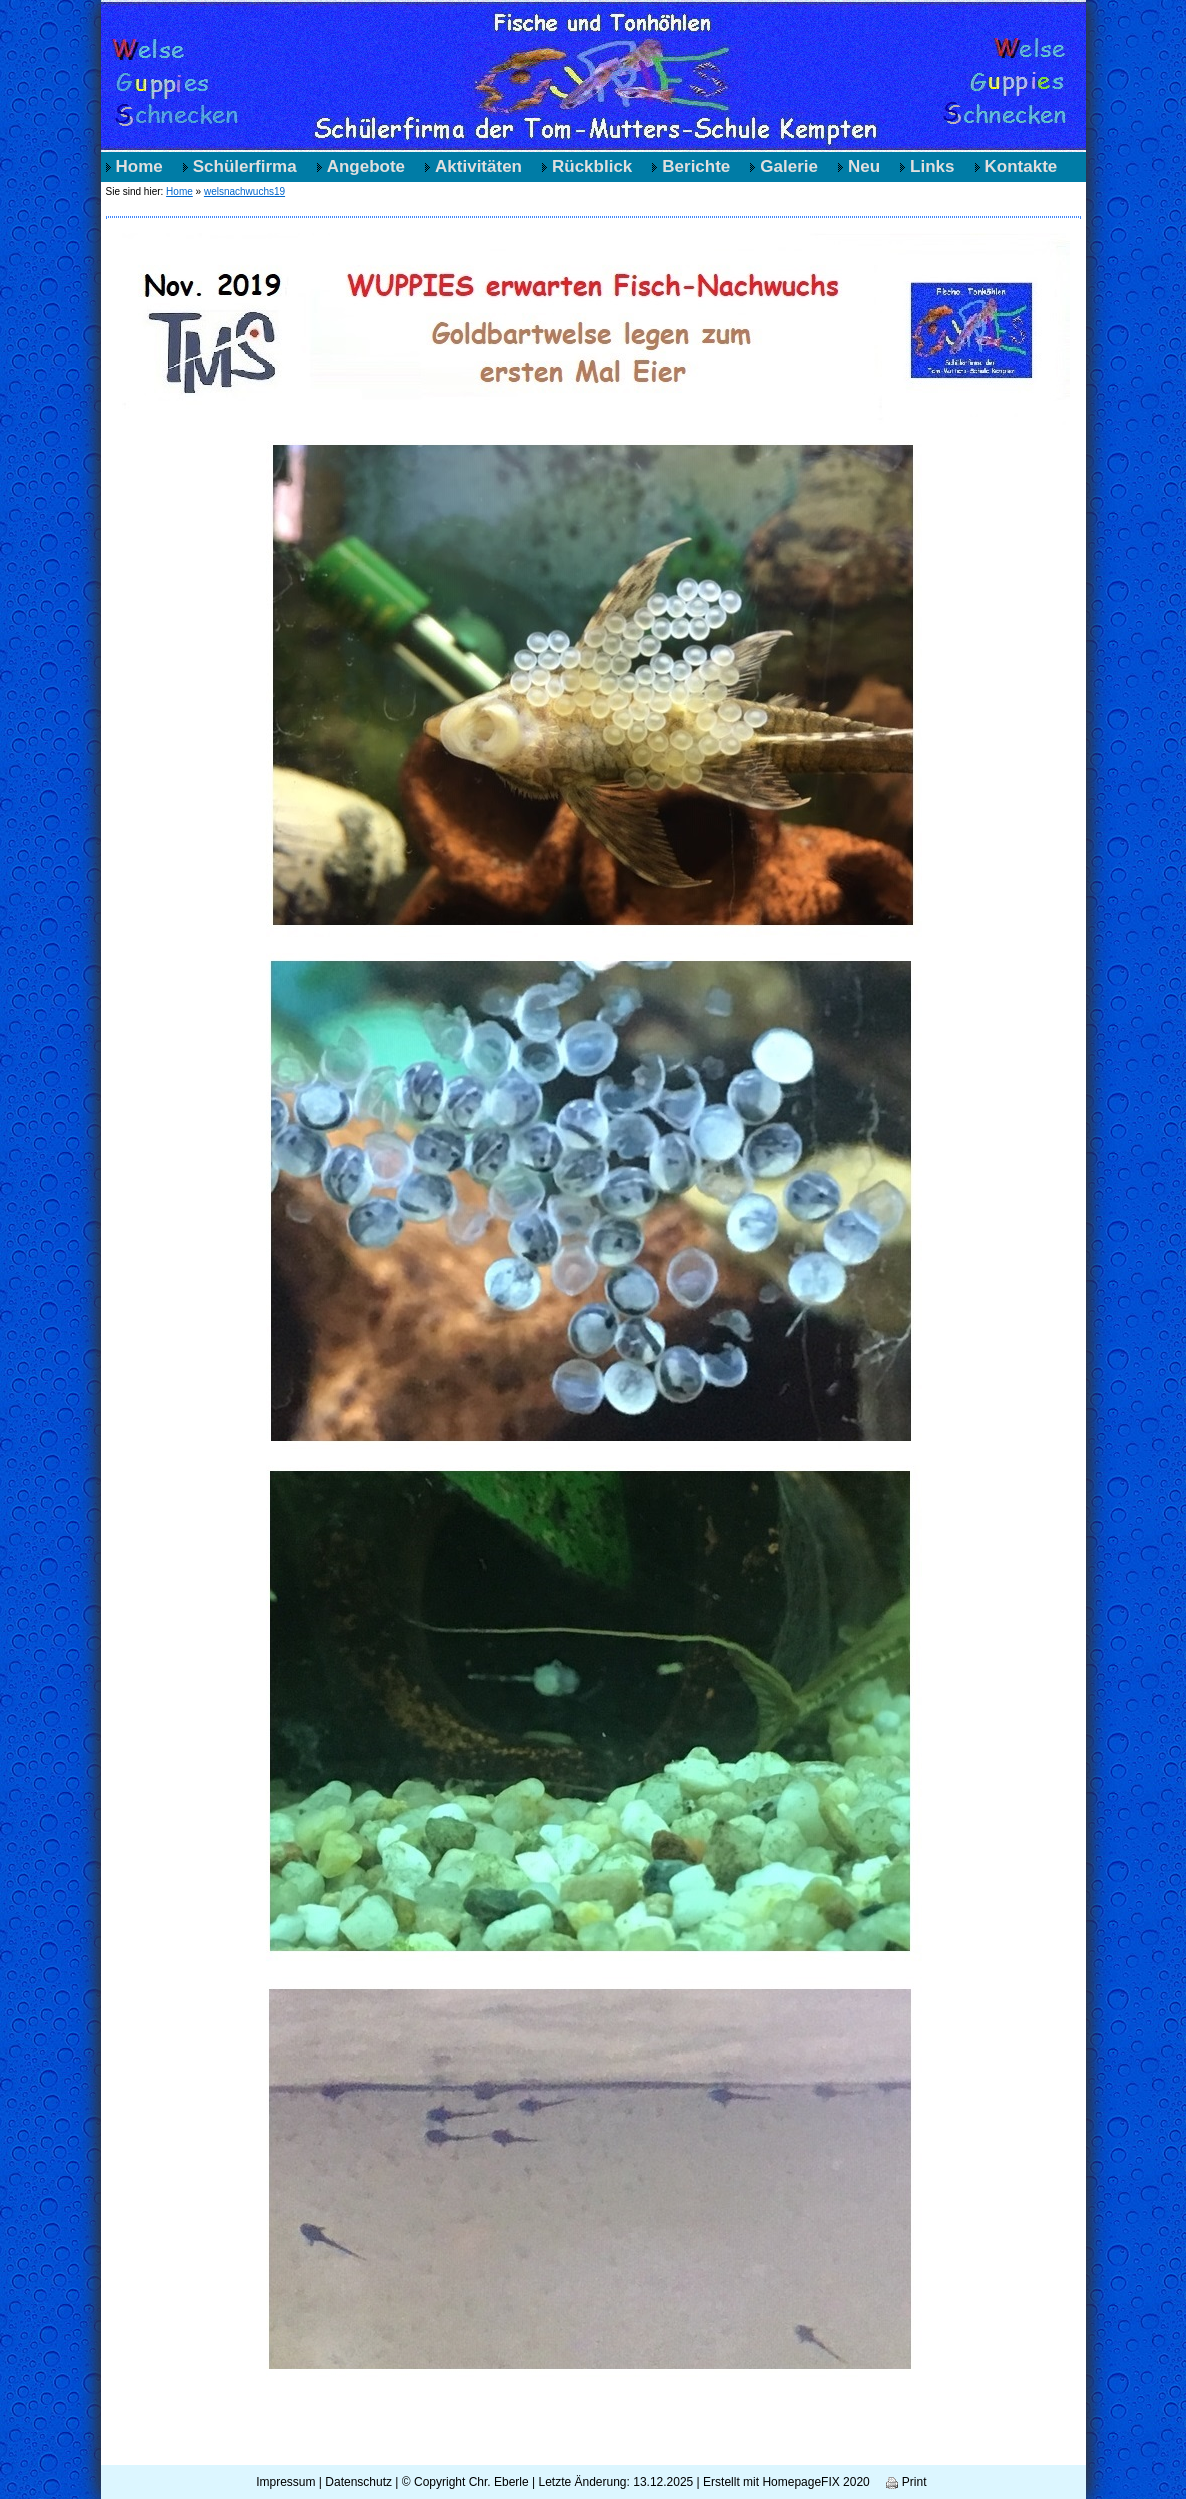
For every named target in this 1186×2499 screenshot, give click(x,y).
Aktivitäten (478, 166)
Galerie (789, 166)
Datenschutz (358, 2482)
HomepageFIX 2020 (815, 2482)
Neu (864, 166)
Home (139, 166)
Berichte (696, 166)
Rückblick (592, 166)
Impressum (285, 2482)
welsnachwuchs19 (244, 191)
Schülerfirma (245, 166)
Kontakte (1021, 166)
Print (906, 2482)
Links (932, 166)
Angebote (366, 166)
